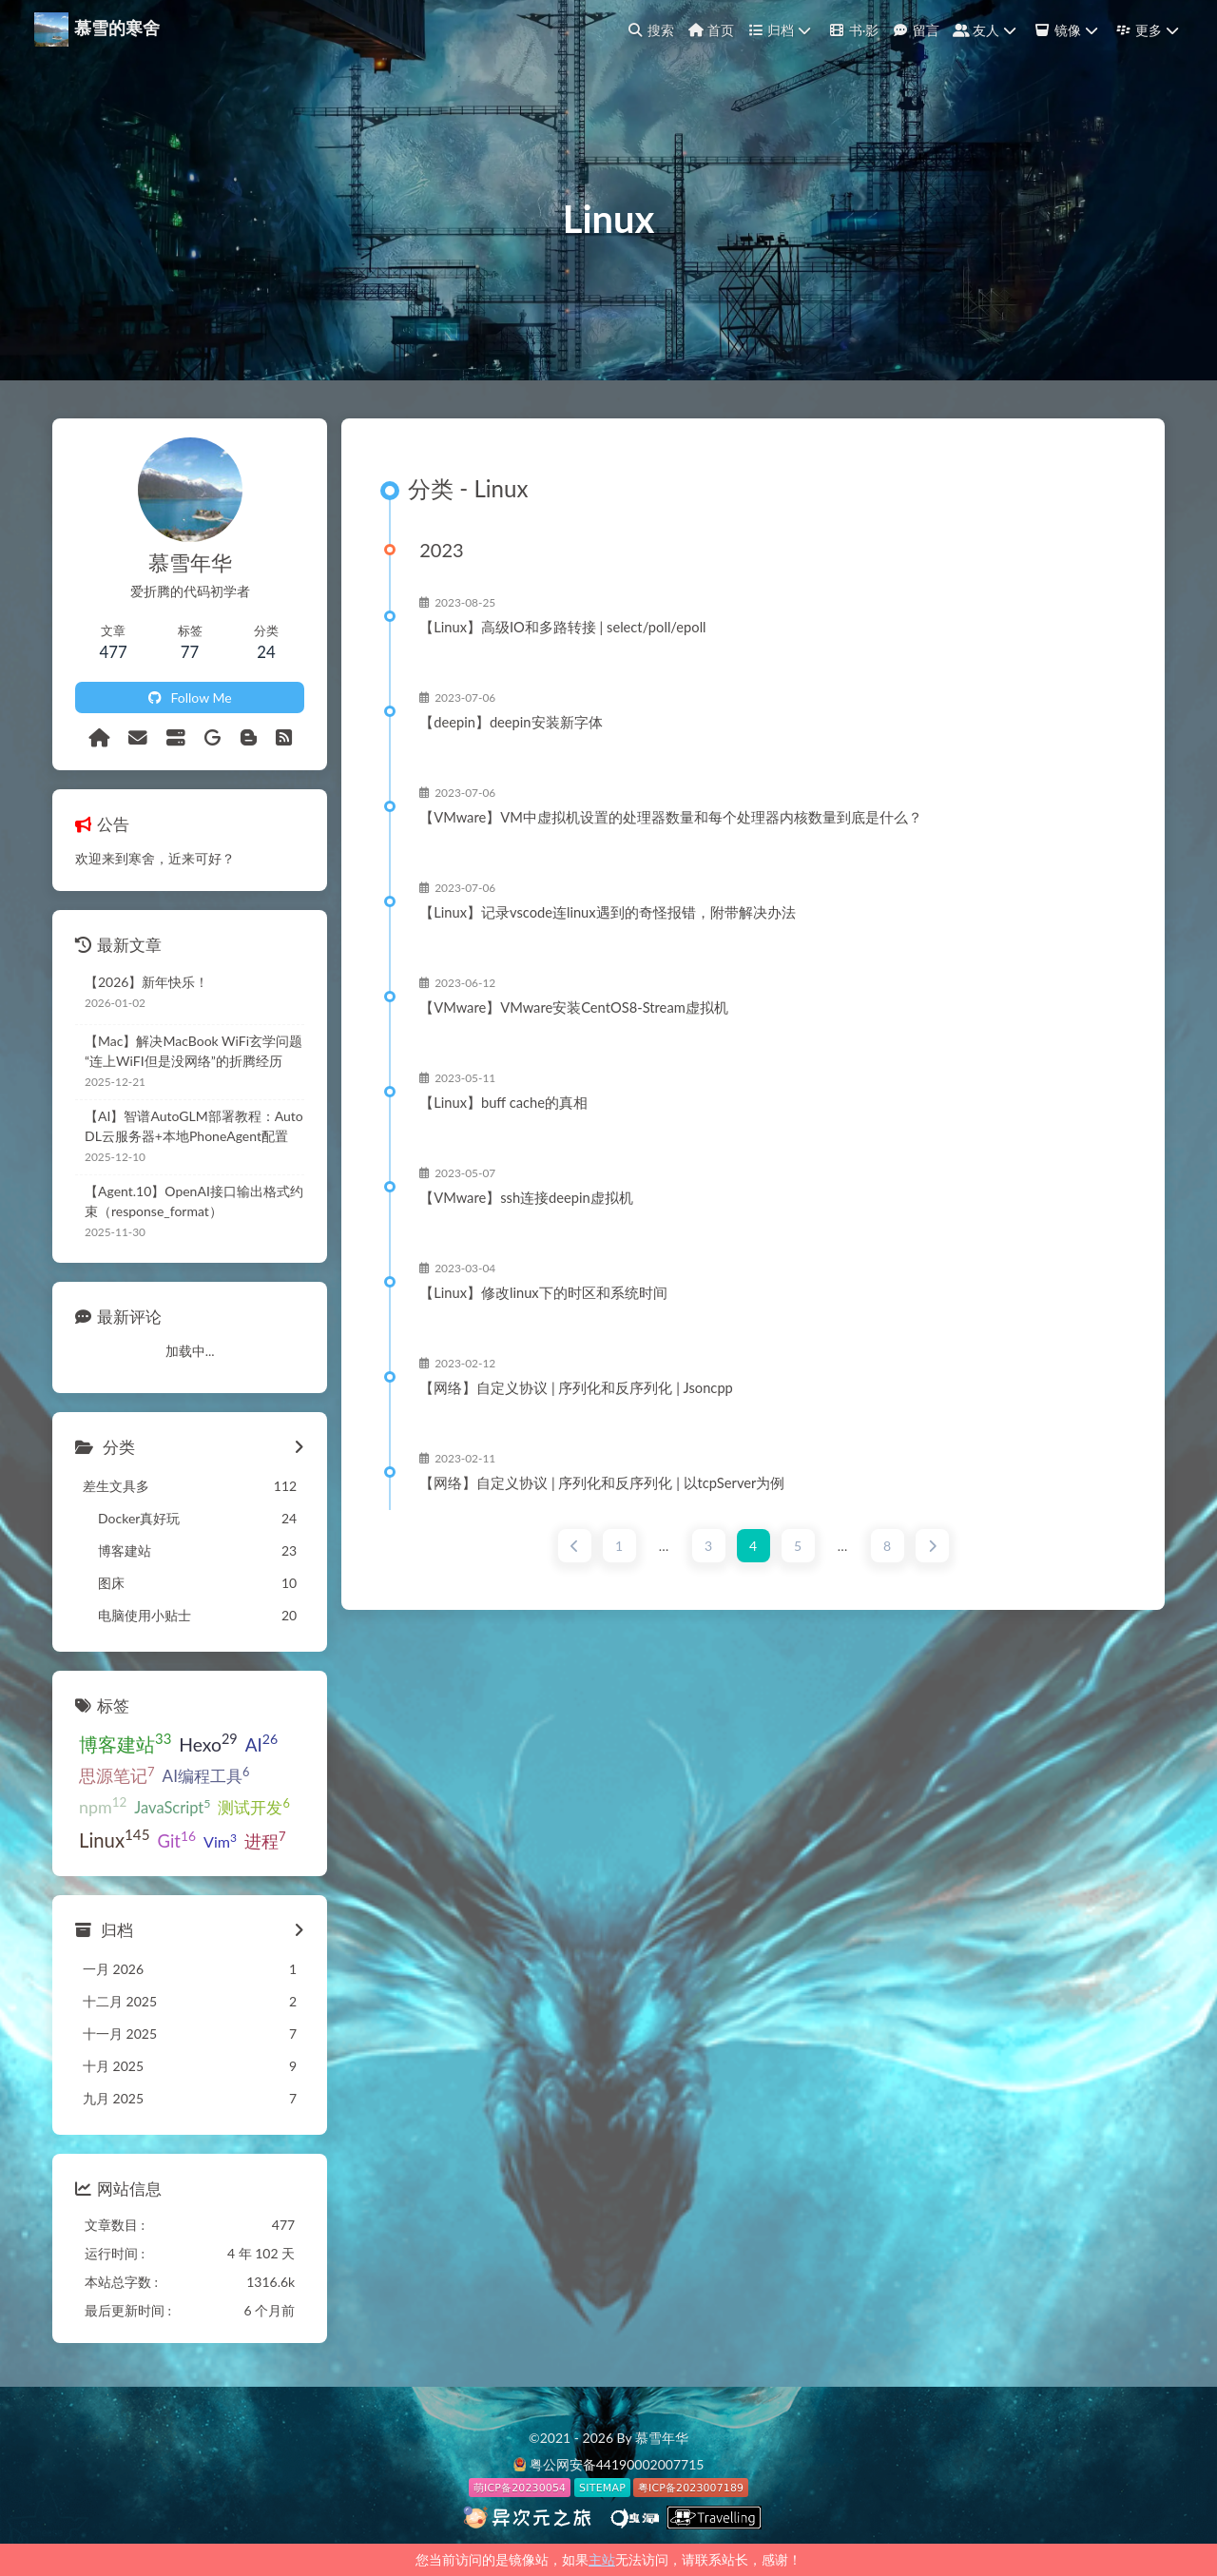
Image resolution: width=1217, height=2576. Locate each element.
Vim (220, 1840)
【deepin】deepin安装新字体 (510, 722)
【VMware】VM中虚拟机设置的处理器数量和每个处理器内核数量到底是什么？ (670, 817)
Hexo (208, 1742)
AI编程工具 (206, 1775)
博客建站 (125, 1742)
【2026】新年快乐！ (146, 982)
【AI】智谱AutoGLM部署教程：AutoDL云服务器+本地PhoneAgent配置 (194, 1126)
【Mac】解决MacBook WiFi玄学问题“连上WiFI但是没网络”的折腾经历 (193, 1051)
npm (102, 1805)
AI (262, 1743)
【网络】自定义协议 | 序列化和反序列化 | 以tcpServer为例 (601, 1483)
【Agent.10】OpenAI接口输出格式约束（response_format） (194, 1201)
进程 (265, 1840)
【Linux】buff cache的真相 (503, 1103)
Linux (114, 1838)
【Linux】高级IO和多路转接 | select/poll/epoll (562, 627)
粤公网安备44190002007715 (617, 2464)
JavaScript (172, 1806)
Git (177, 1839)
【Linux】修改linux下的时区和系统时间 (542, 1293)
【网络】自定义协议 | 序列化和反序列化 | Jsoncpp (576, 1388)
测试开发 (253, 1806)
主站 (602, 2559)
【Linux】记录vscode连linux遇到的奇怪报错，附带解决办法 (607, 912)
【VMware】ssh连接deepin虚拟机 (526, 1198)
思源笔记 (117, 1775)
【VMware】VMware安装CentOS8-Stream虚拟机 (573, 1008)
